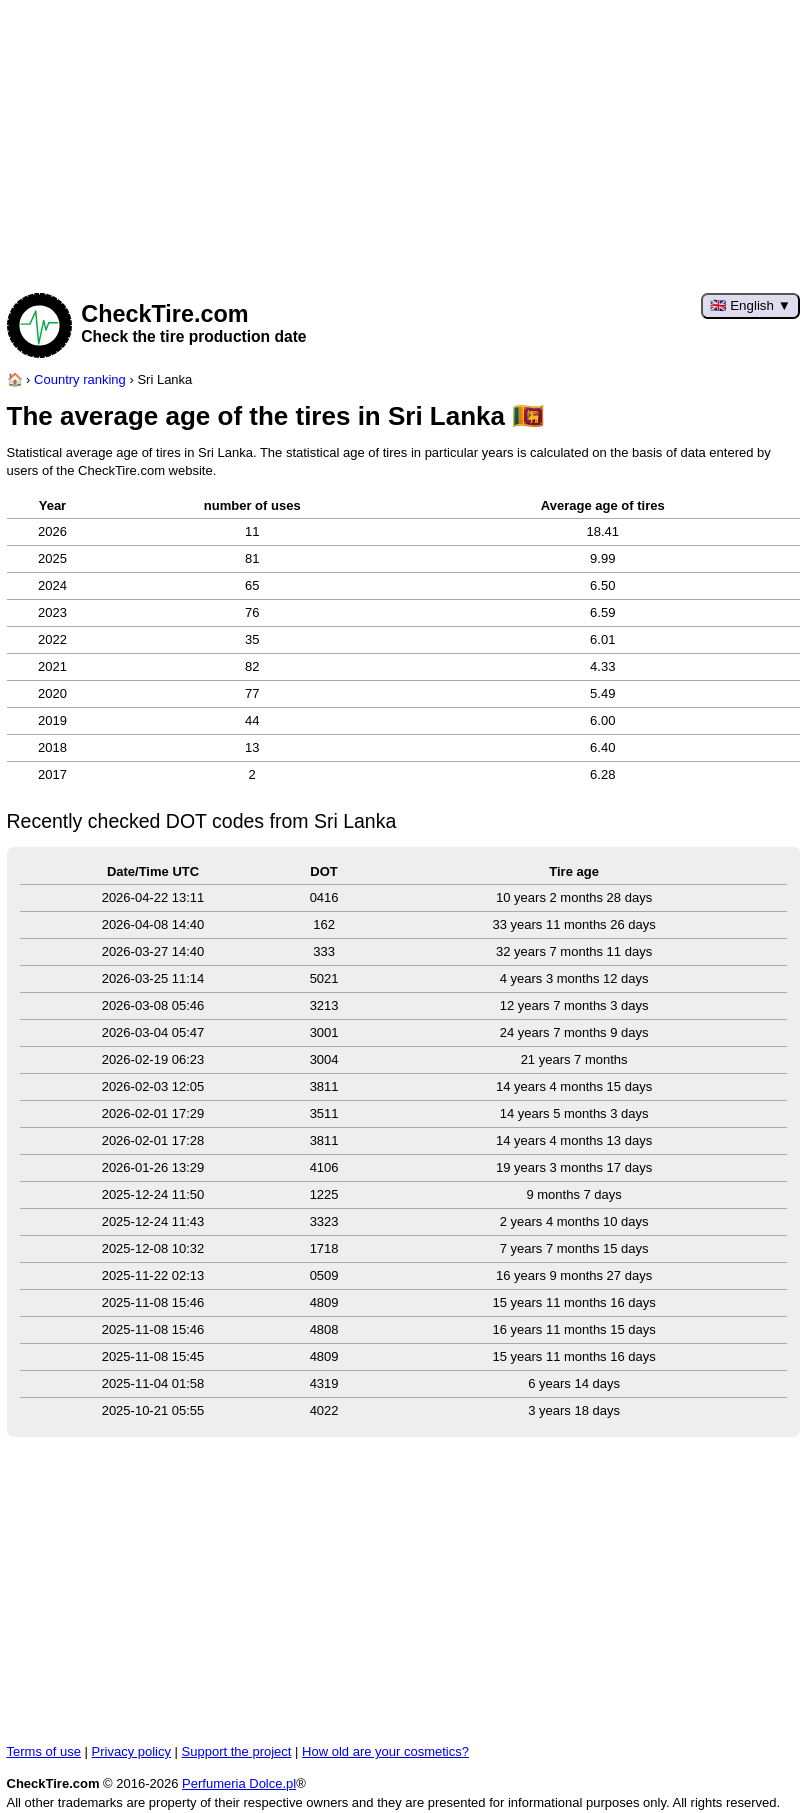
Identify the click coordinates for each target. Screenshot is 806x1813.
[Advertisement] (403, 140)
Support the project (237, 1751)
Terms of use (44, 1751)
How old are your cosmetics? (385, 1751)
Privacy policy (131, 1751)
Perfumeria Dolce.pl (239, 1783)
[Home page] (15, 379)
